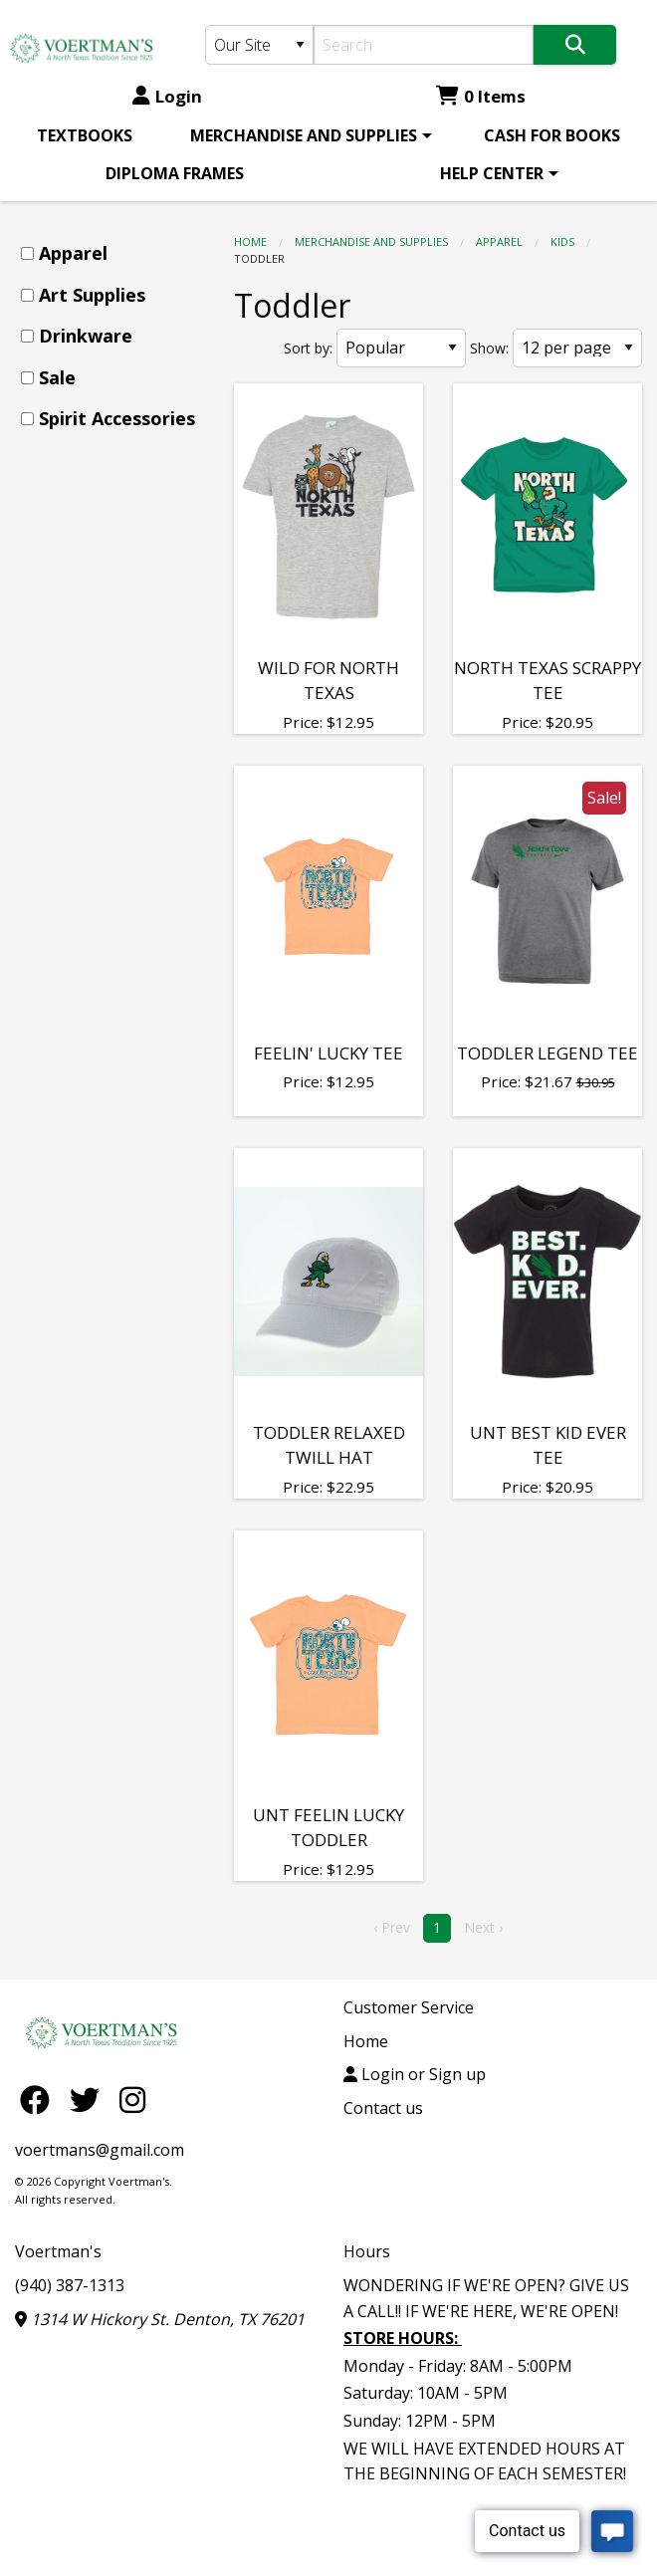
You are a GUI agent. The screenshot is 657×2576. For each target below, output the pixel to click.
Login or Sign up (414, 2074)
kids (562, 241)
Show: (489, 348)
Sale (57, 377)
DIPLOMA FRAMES (175, 173)
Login (167, 96)
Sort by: (308, 348)
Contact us (383, 2108)
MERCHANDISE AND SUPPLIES (303, 135)
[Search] (424, 45)
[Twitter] (90, 2099)
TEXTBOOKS (84, 135)
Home (250, 241)
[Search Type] (259, 45)
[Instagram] (132, 2099)
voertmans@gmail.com (99, 2150)
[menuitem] (84, 135)
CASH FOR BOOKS (552, 135)
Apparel (499, 241)
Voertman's (58, 2251)
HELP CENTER (492, 173)
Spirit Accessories (117, 418)
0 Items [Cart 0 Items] (481, 96)
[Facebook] (40, 2099)
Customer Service (408, 2007)
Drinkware (85, 336)
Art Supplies (92, 295)
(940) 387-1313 (69, 2285)
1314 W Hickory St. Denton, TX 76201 (160, 2319)
